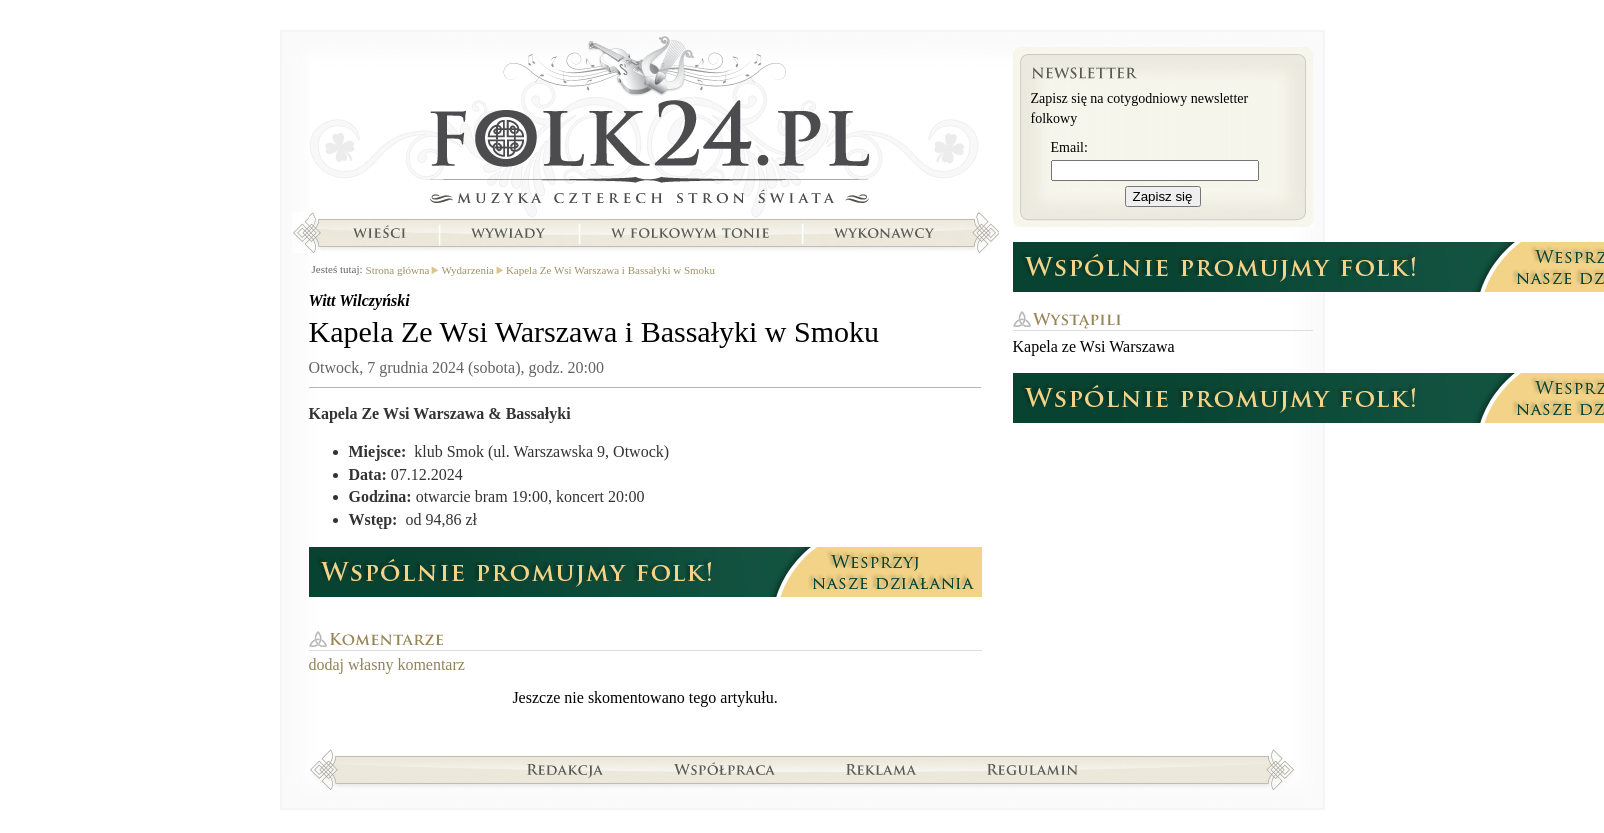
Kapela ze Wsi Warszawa (1094, 346)
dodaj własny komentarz (387, 664)
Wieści (379, 233)
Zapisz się (1163, 196)
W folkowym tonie (689, 233)
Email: (1069, 147)
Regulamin (1032, 769)
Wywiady (508, 233)
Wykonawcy (886, 233)
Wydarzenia (467, 270)
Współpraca (725, 769)
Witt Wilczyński (359, 300)
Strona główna (645, 125)
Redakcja (565, 769)
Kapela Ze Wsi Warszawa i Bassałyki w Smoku (610, 270)
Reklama (881, 769)
